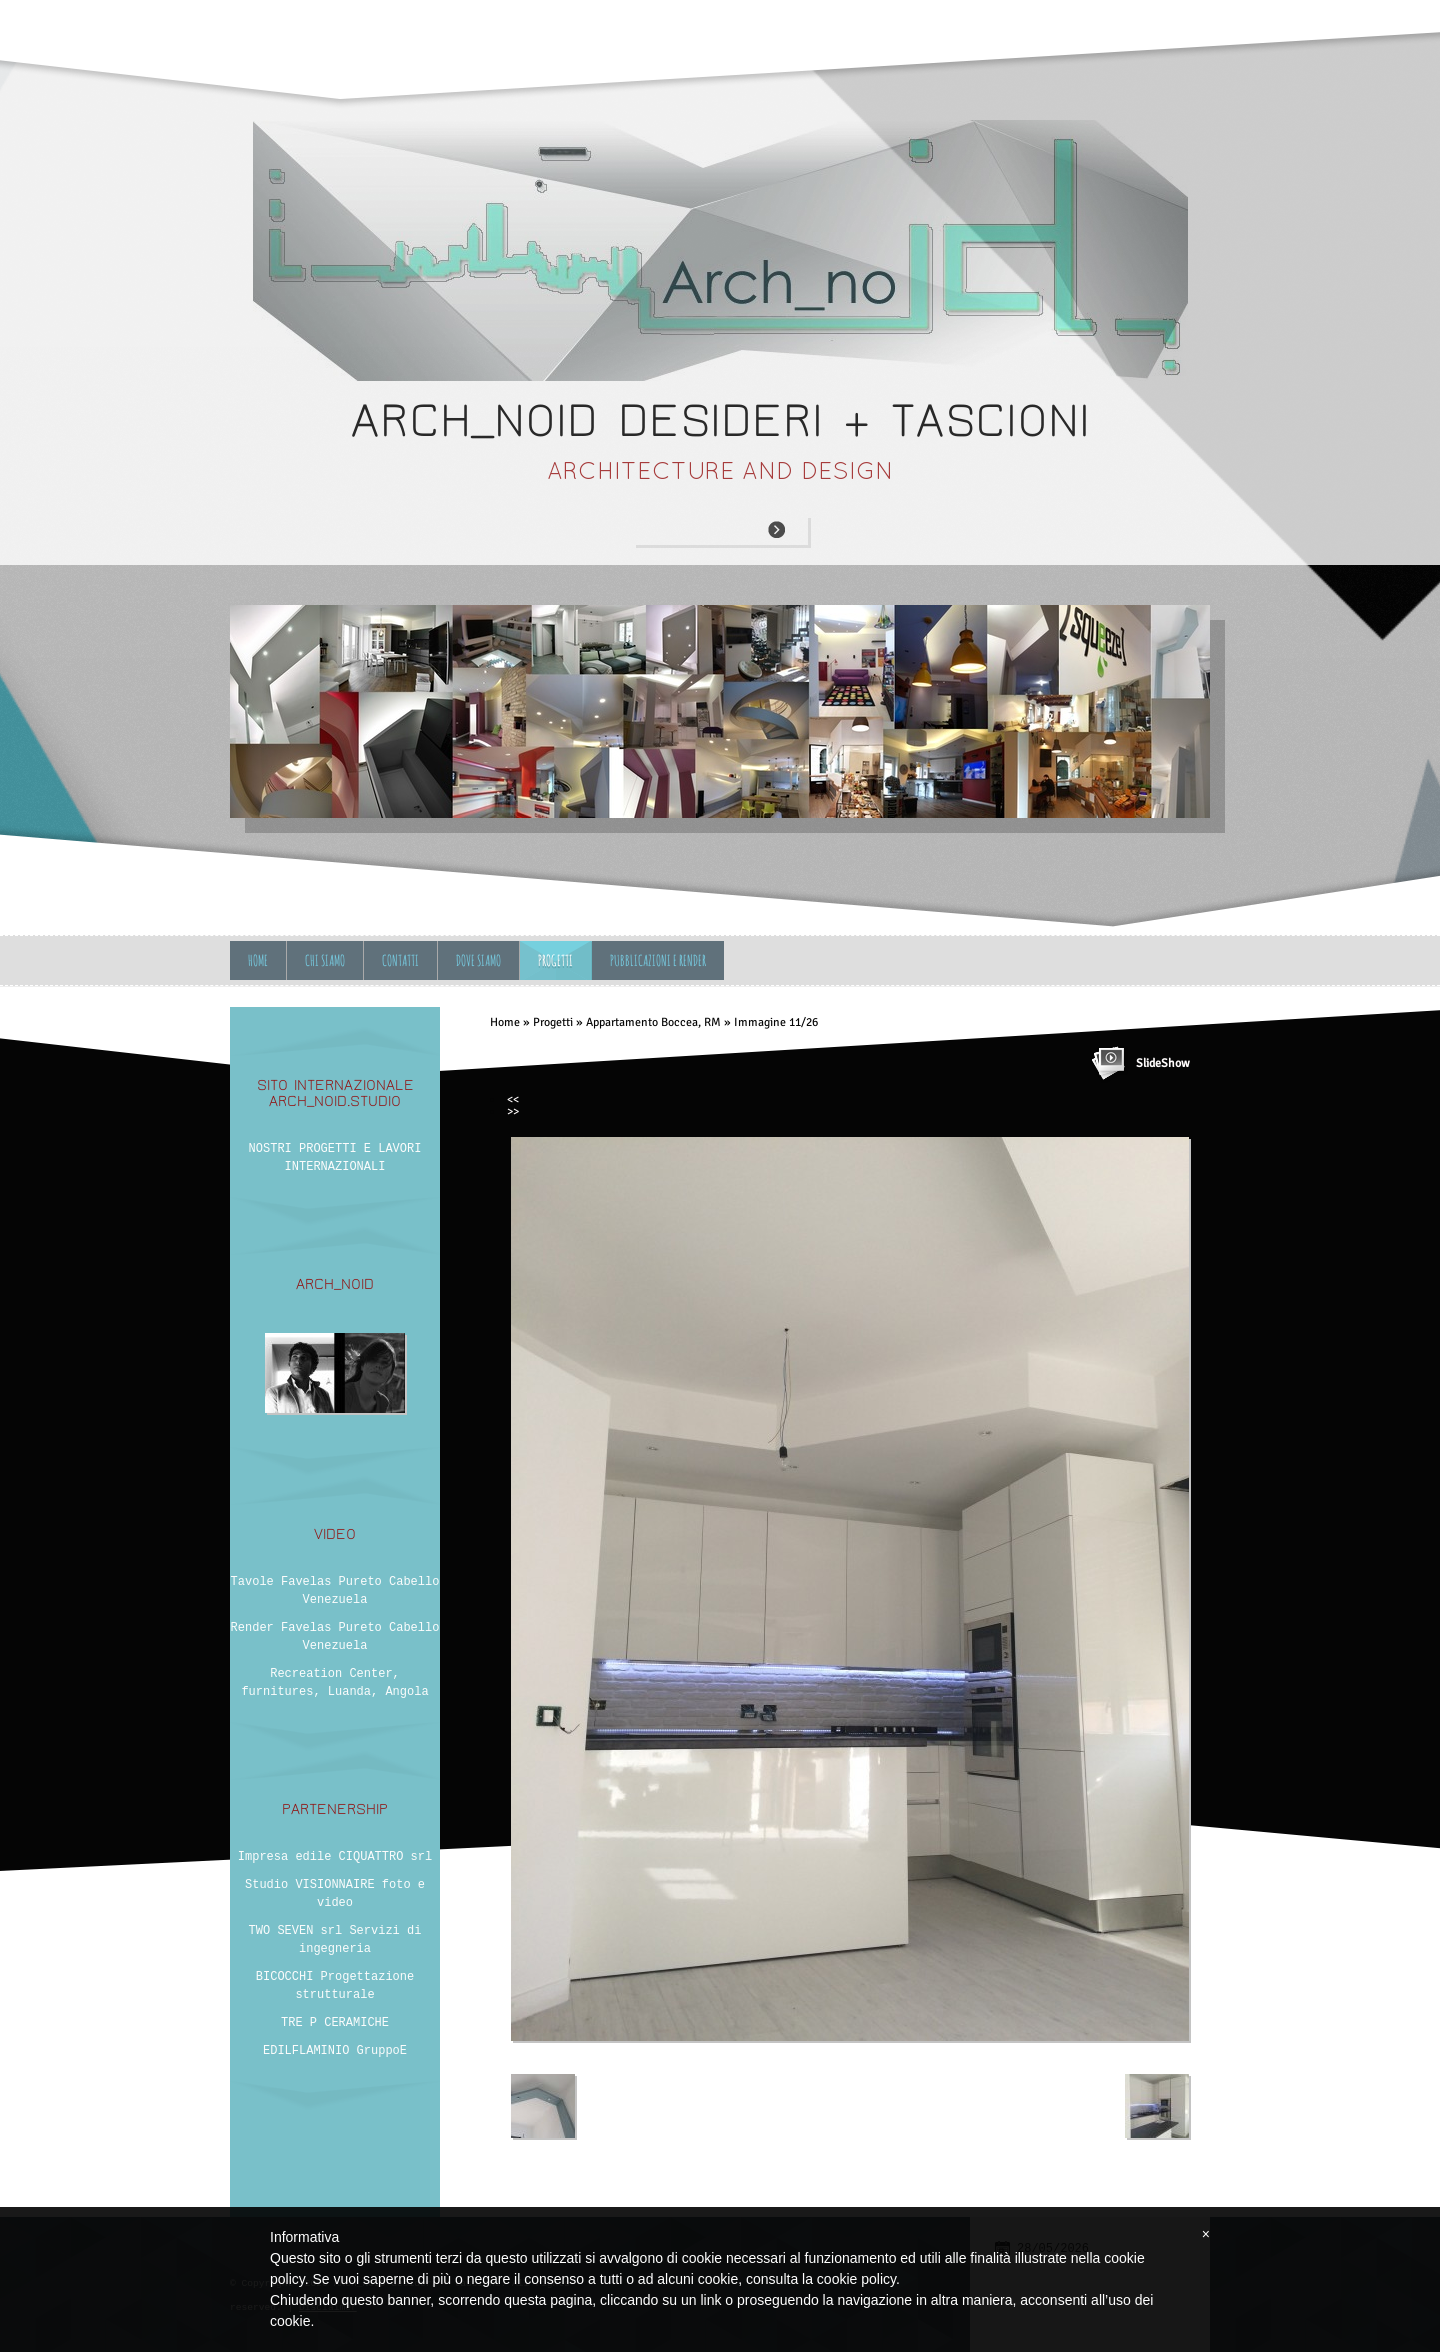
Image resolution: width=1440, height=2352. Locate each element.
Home (258, 960)
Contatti (400, 960)
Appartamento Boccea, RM (653, 1022)
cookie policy (856, 2279)
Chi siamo (325, 960)
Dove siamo (478, 960)
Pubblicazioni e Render (658, 960)
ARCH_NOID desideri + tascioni (720, 420)
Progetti (555, 960)
